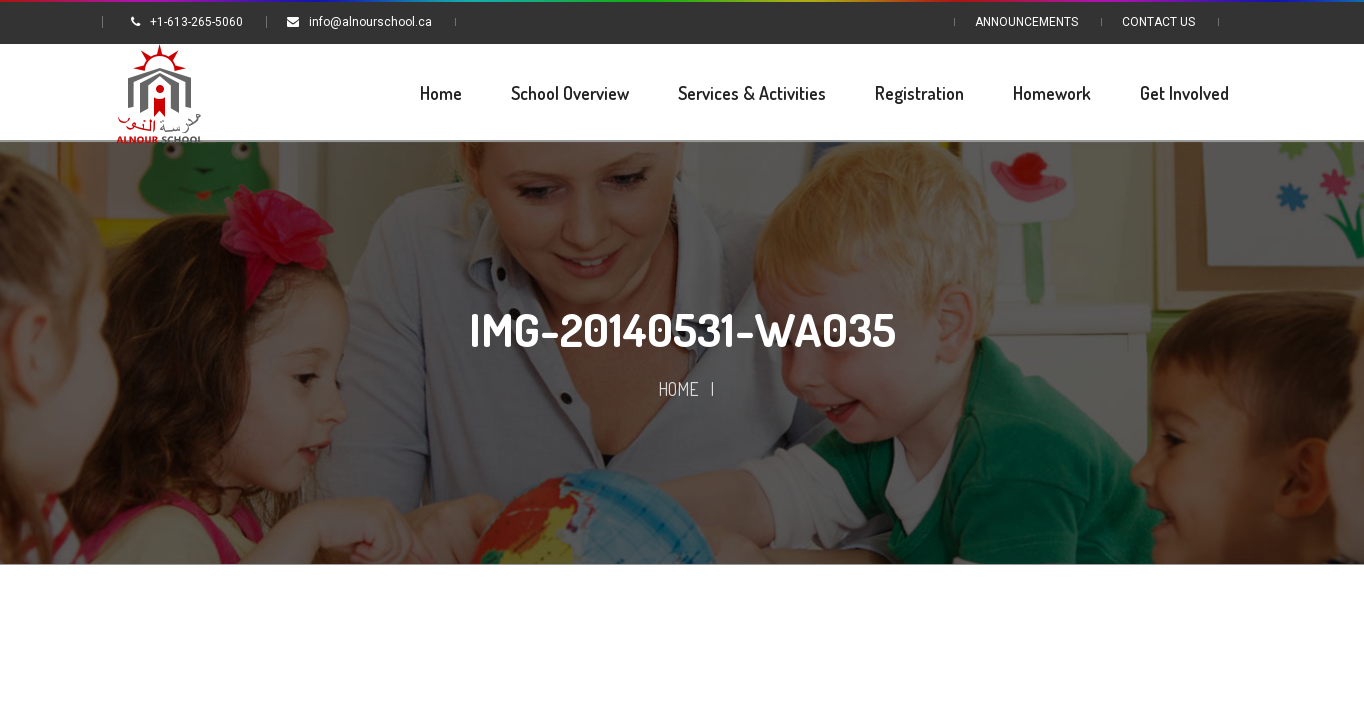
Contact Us (1158, 22)
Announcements (1026, 22)
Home (678, 389)
